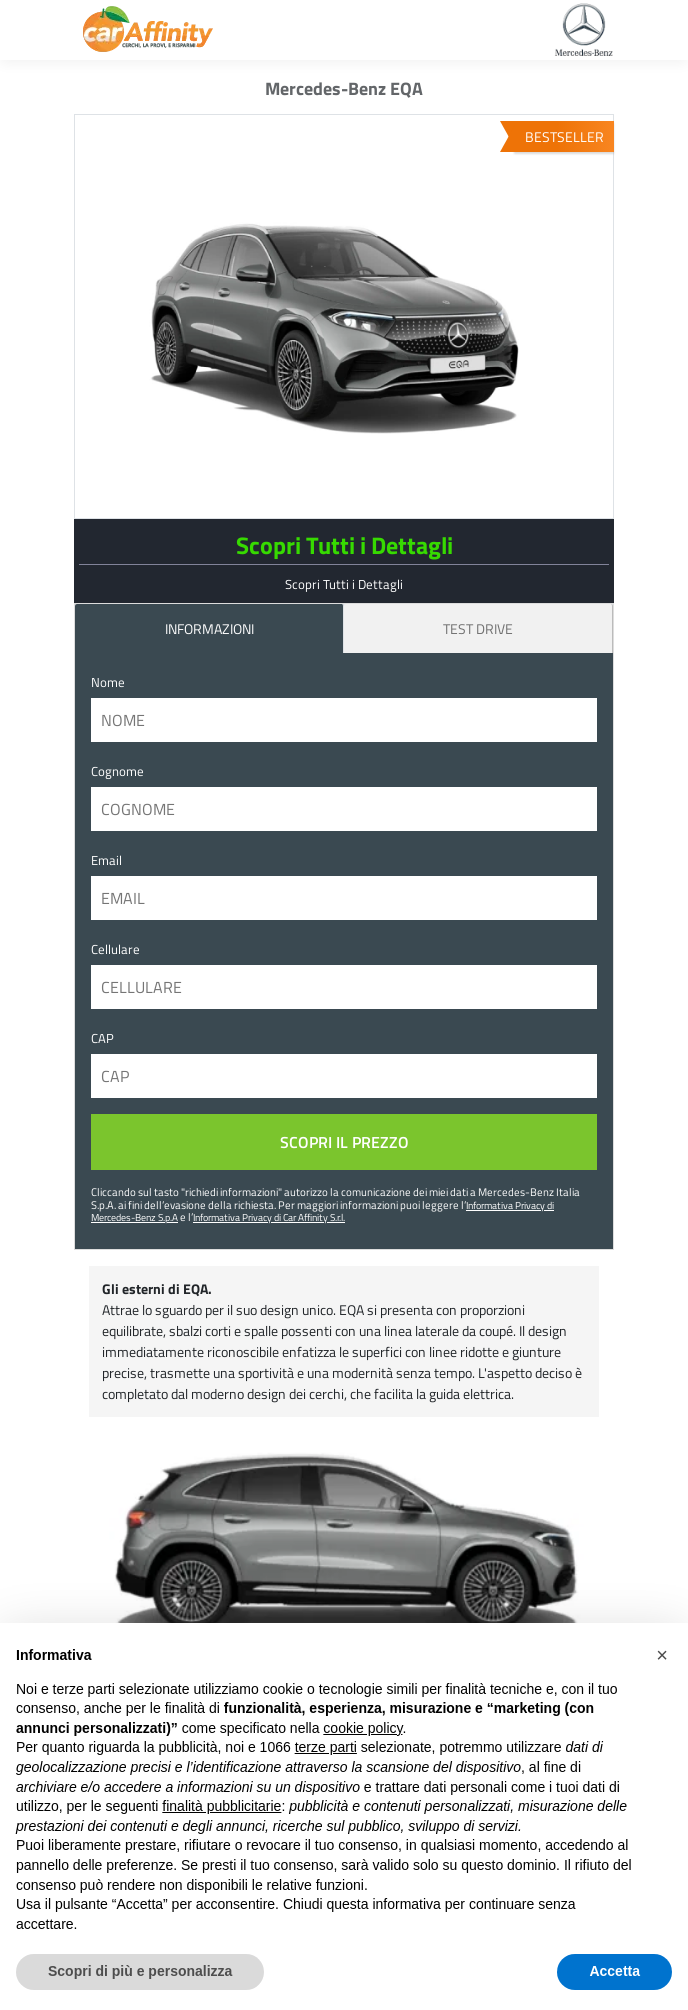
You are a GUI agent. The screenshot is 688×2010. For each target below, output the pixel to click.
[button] (662, 1655)
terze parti (326, 1747)
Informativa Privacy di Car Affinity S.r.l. (269, 1217)
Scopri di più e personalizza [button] (140, 1971)
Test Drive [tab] (478, 628)
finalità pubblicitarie (221, 1806)
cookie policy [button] (362, 1728)
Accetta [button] (614, 1971)
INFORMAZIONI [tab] (209, 628)
